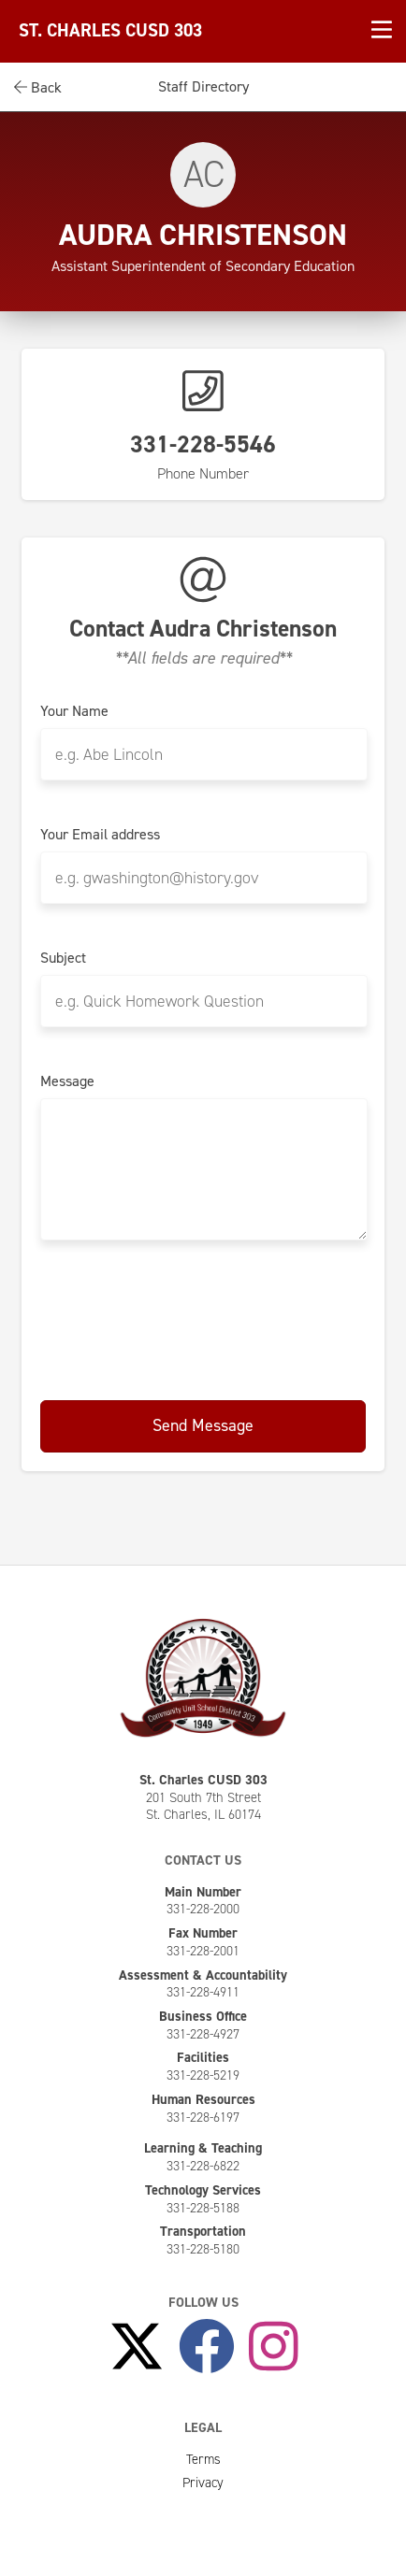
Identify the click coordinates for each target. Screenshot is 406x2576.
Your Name (74, 711)
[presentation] (203, 1317)
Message (67, 1081)
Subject (63, 958)
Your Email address (100, 834)
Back (38, 87)
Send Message (203, 1425)
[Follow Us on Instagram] (273, 2347)
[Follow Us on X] (137, 2347)
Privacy (203, 2482)
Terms (203, 2459)
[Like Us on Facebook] (207, 2347)
